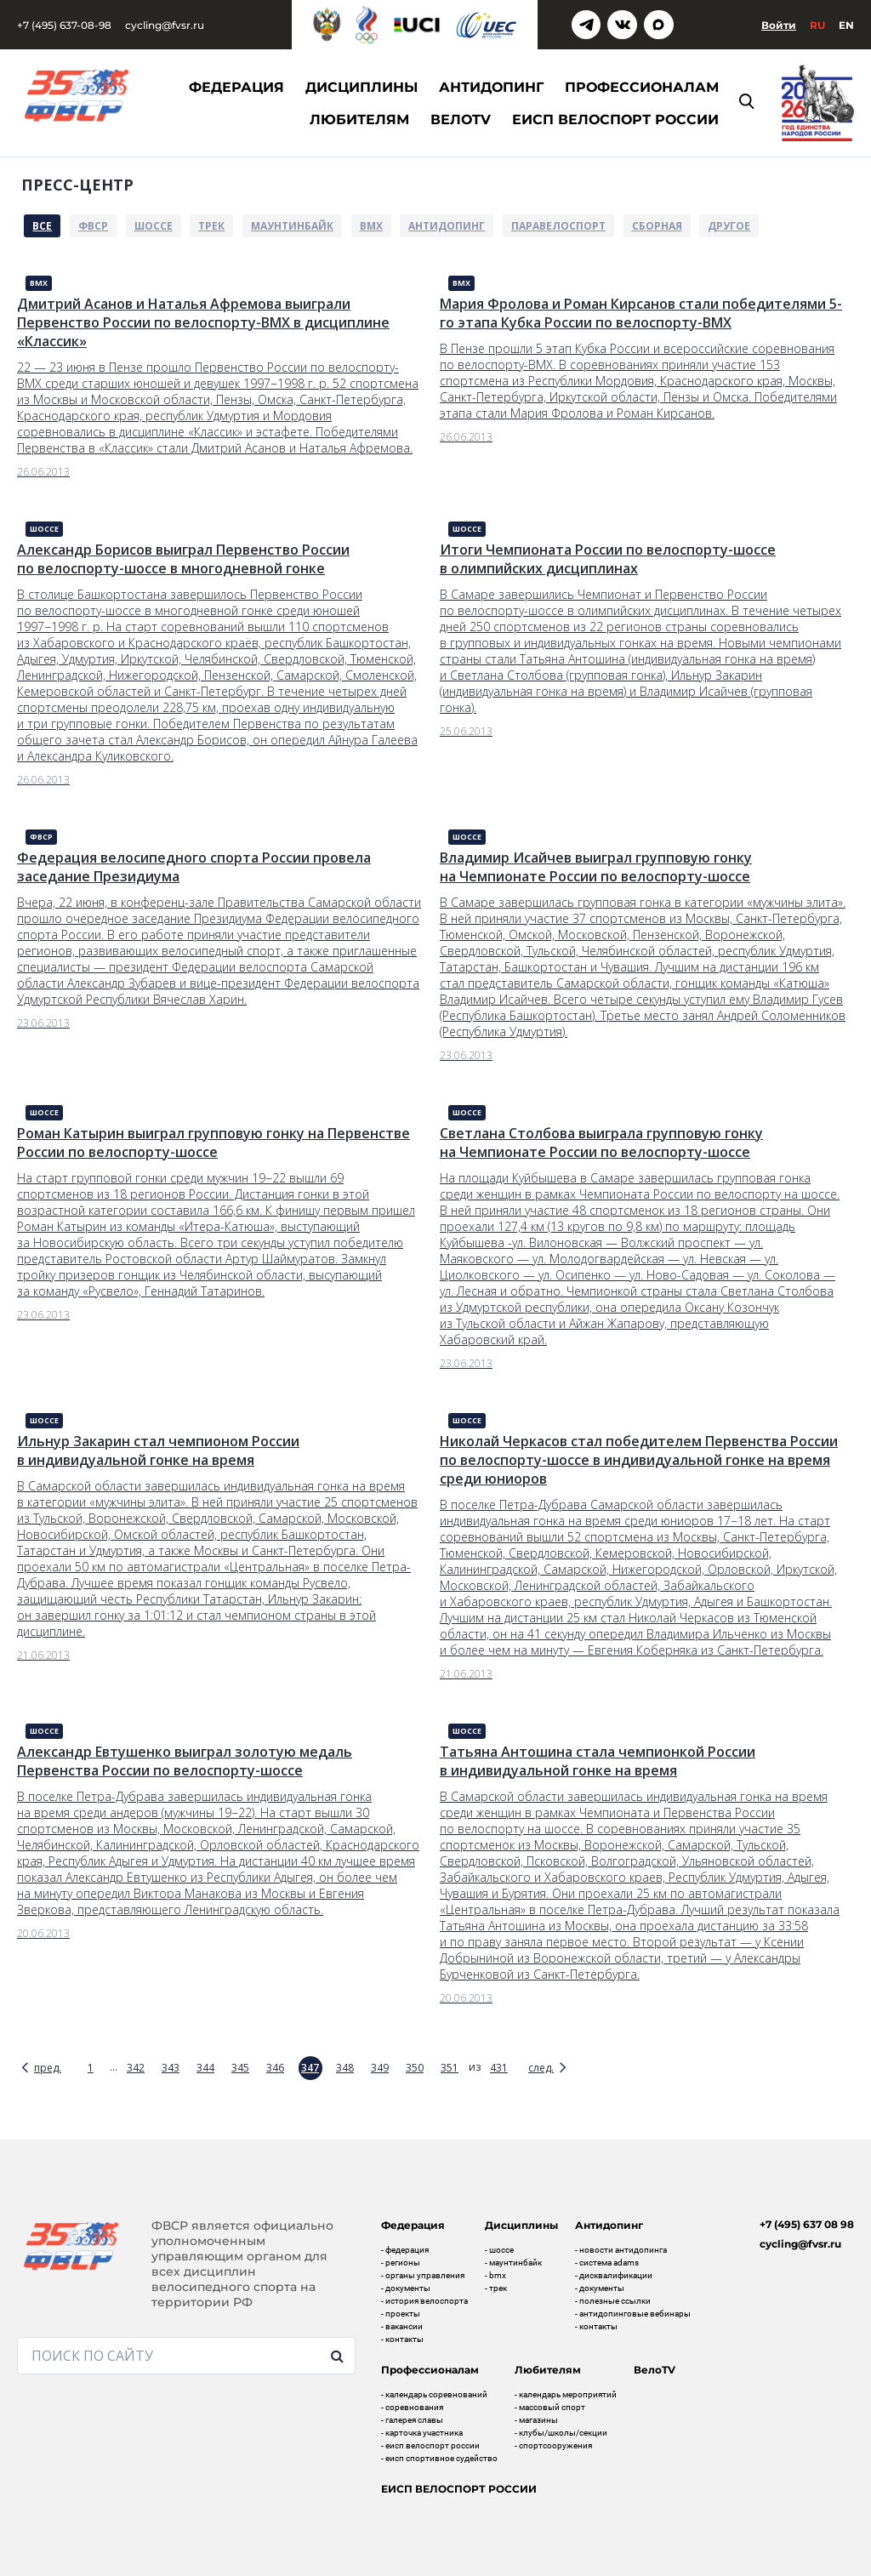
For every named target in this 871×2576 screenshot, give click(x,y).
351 (449, 2067)
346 (275, 2067)
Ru (817, 25)
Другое (729, 226)
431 (499, 2067)
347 (310, 2067)
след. (541, 2067)
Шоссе (153, 226)
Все (42, 226)
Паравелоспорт (558, 226)
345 (240, 2067)
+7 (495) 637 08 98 (807, 2224)
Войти (778, 25)
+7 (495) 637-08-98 (64, 25)
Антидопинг (446, 226)
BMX (371, 226)
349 (380, 2067)
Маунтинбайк (292, 226)
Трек (211, 226)
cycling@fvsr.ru (164, 25)
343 (170, 2067)
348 (345, 2067)
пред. (47, 2067)
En (846, 25)
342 (136, 2067)
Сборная (657, 226)
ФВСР (93, 226)
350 (415, 2067)
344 (205, 2067)
